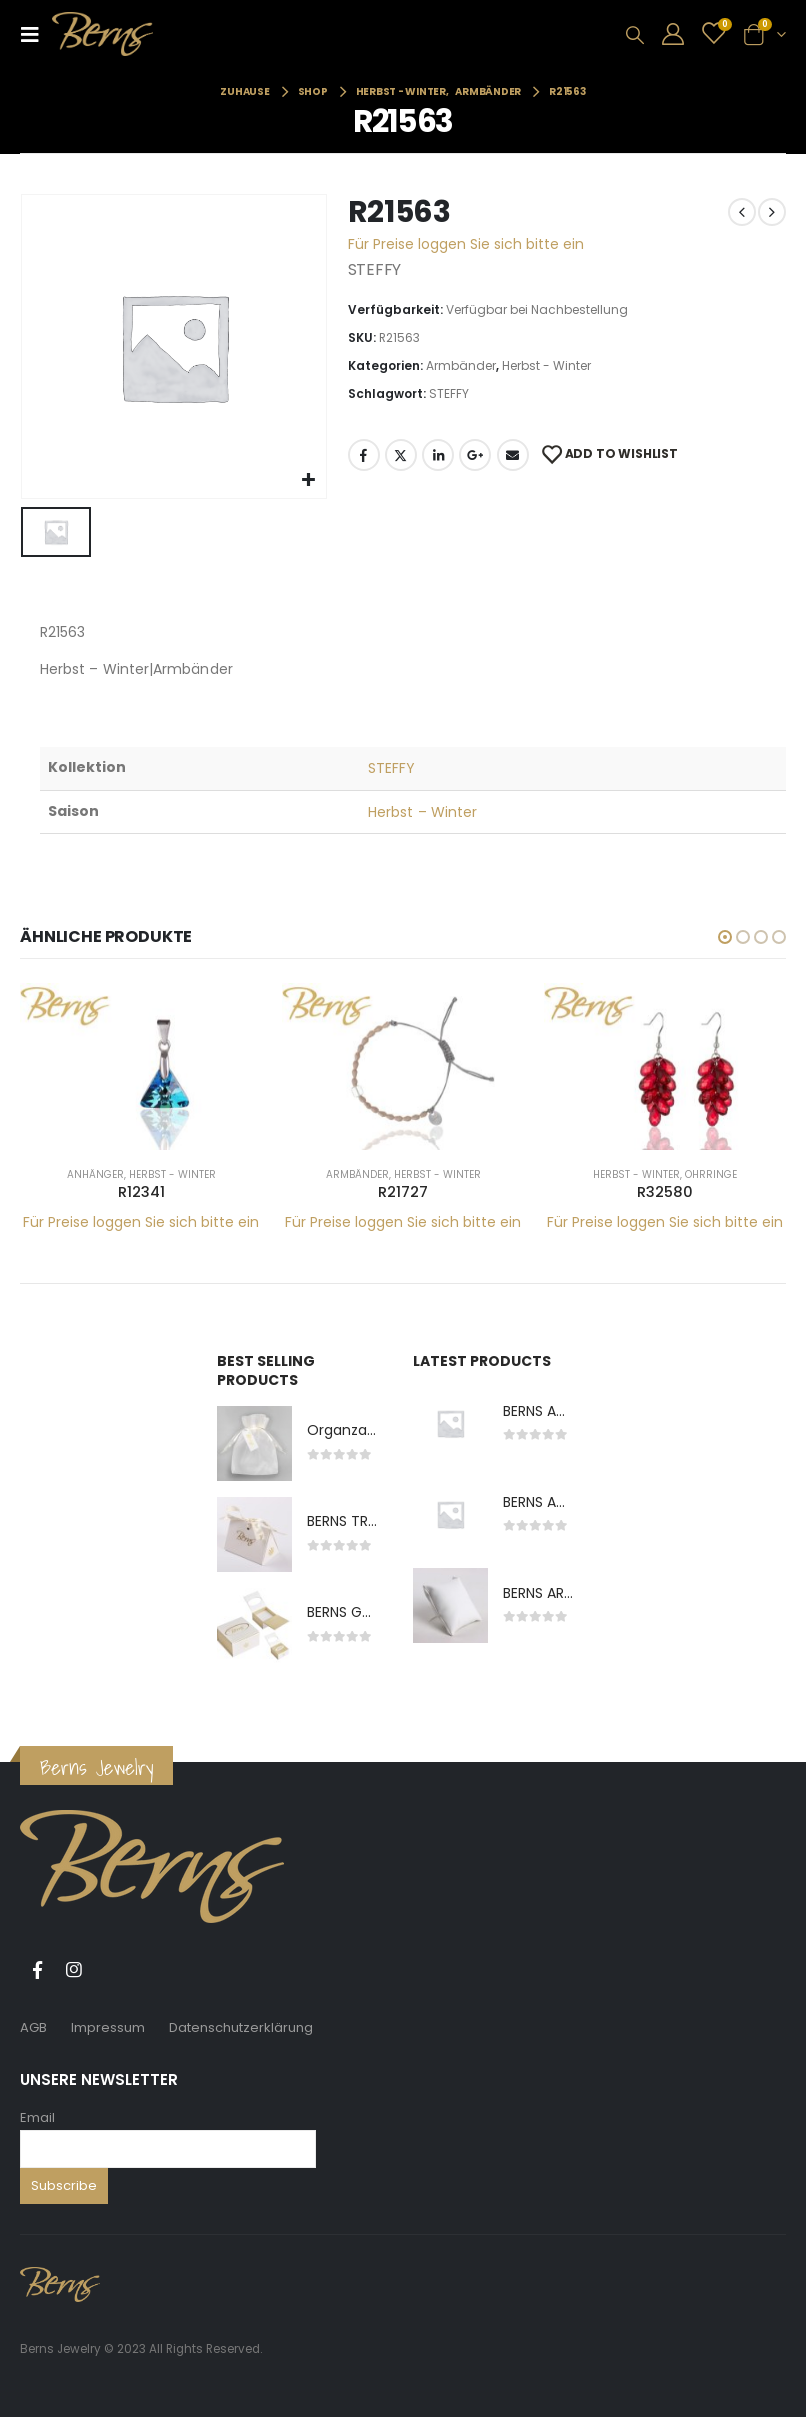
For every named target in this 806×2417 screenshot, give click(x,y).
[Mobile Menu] (36, 34)
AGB (33, 2027)
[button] (725, 937)
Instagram (74, 1970)
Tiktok (111, 1970)
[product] (141, 1066)
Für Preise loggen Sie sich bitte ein (466, 244)
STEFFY (449, 393)
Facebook (364, 455)
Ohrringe (711, 1174)
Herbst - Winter (546, 365)
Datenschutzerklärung (241, 2027)
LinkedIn (438, 455)
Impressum (108, 2027)
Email (37, 2117)
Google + (475, 455)
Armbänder (461, 365)
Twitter (401, 455)
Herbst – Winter (422, 812)
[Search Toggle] (635, 35)
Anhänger (95, 1174)
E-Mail (513, 455)
